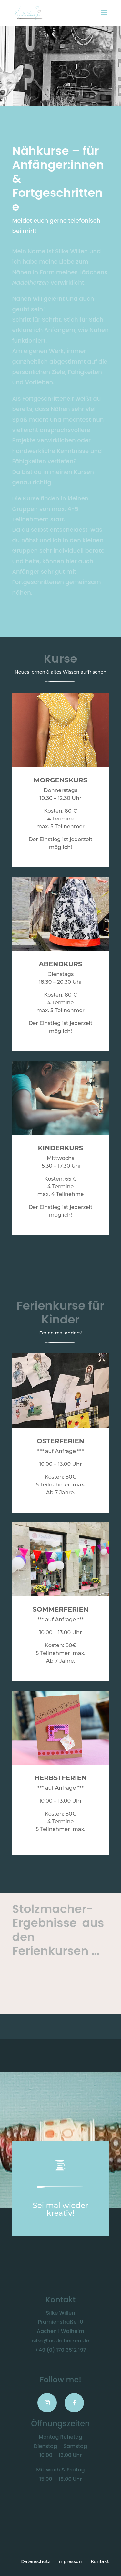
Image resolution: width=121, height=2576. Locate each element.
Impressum (70, 2561)
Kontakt (100, 2561)
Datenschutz (35, 2561)
